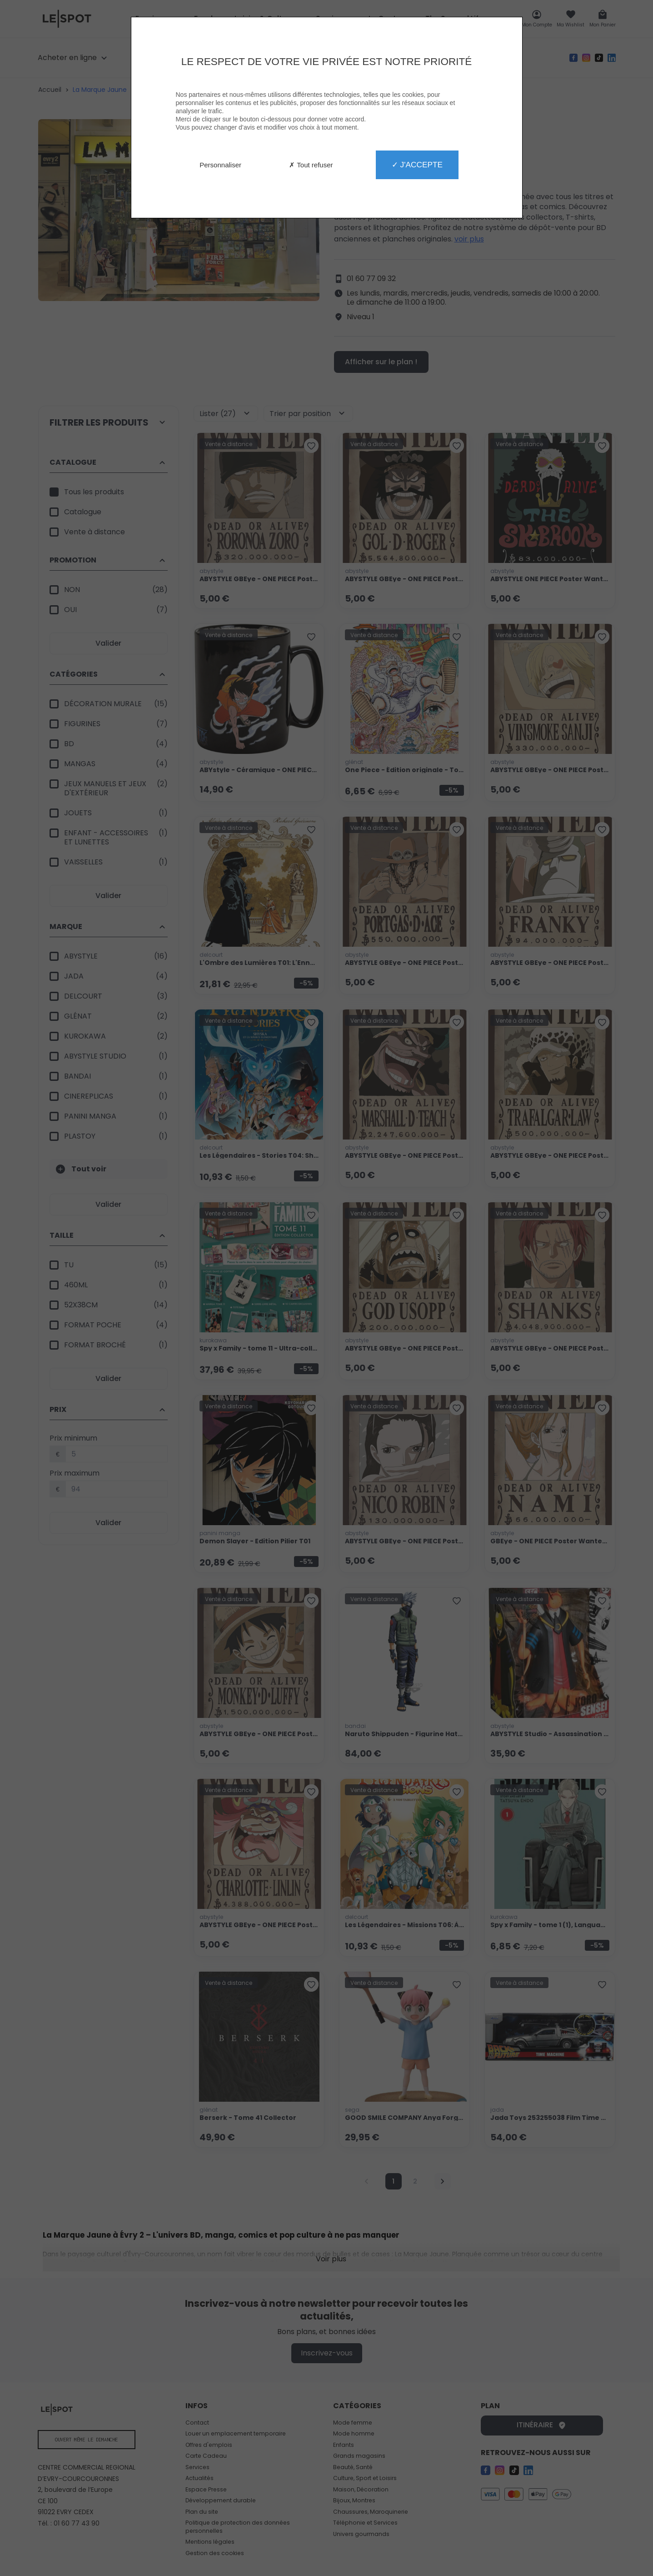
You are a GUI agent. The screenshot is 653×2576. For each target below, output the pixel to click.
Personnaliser (220, 165)
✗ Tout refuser (311, 165)
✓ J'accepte (417, 164)
